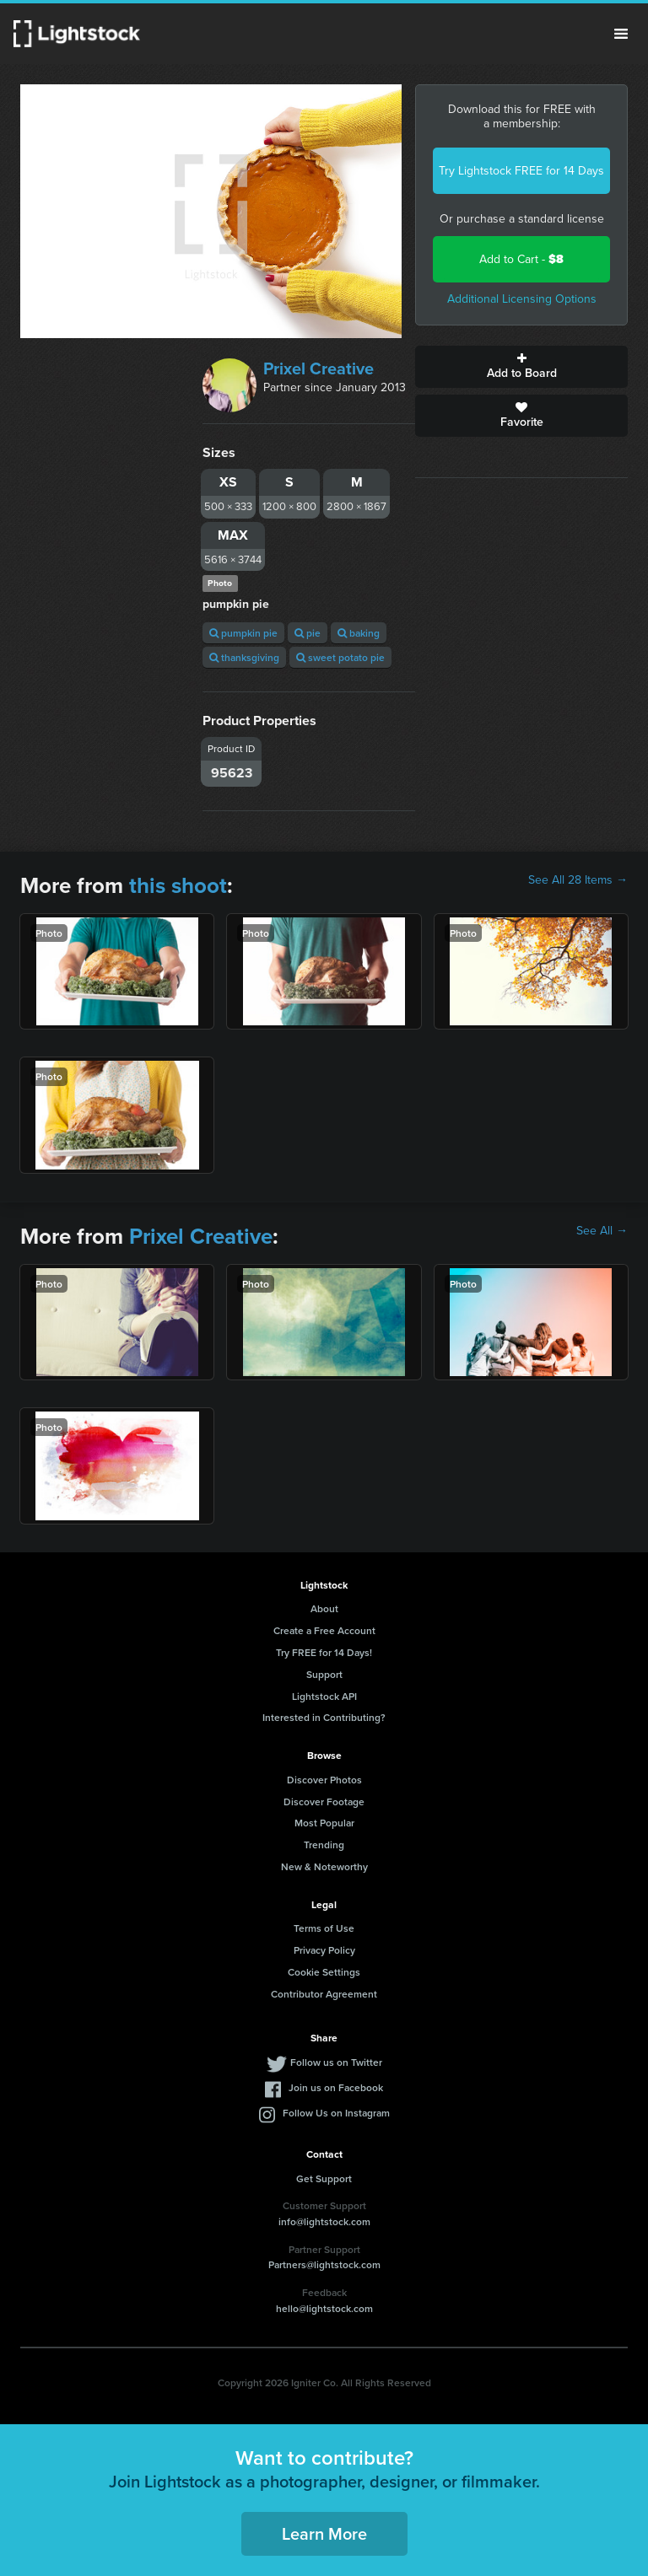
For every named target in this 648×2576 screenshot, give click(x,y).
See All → (602, 1231)
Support (324, 1674)
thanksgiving (244, 657)
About (324, 1608)
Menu (621, 33)
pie (307, 633)
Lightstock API (324, 1696)
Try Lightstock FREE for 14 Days (521, 171)
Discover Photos (324, 1779)
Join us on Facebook (336, 2087)
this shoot (178, 885)
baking (359, 633)
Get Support (324, 2178)
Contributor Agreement (324, 1994)
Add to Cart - (521, 259)
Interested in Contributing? (324, 1717)
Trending (324, 1844)
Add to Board (521, 366)
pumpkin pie (243, 633)
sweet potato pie (340, 657)
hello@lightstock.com (324, 2308)
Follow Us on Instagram (336, 2112)
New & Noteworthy (324, 1866)
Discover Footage (324, 1801)
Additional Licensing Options (522, 299)
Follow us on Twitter (336, 2062)
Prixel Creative (318, 368)
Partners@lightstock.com (324, 2264)
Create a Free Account (324, 1630)
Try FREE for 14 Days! (324, 1652)
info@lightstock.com (324, 2221)
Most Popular (324, 1822)
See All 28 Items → (578, 880)
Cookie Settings (324, 1972)
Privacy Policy (324, 1950)
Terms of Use (324, 1928)
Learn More (324, 2533)
